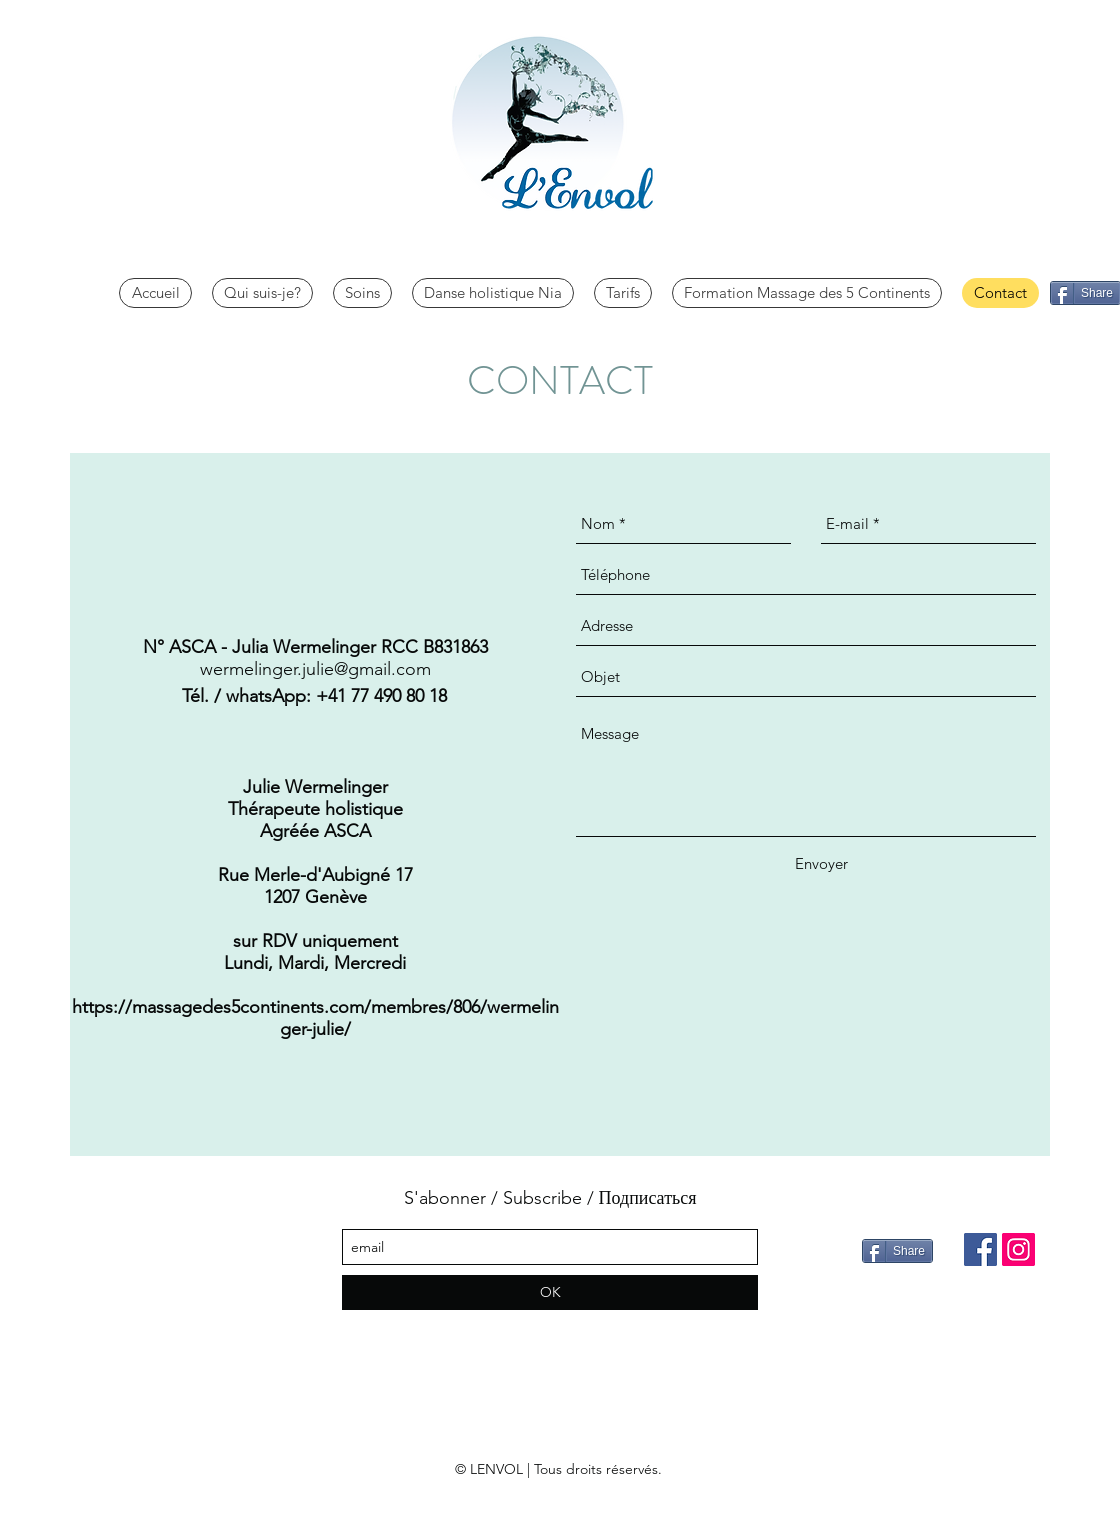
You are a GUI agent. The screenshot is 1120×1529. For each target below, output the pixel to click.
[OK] (550, 1292)
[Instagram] (1018, 1249)
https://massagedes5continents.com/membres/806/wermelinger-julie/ (315, 1018)
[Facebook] (980, 1249)
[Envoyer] (821, 864)
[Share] (897, 1251)
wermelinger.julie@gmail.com (315, 669)
